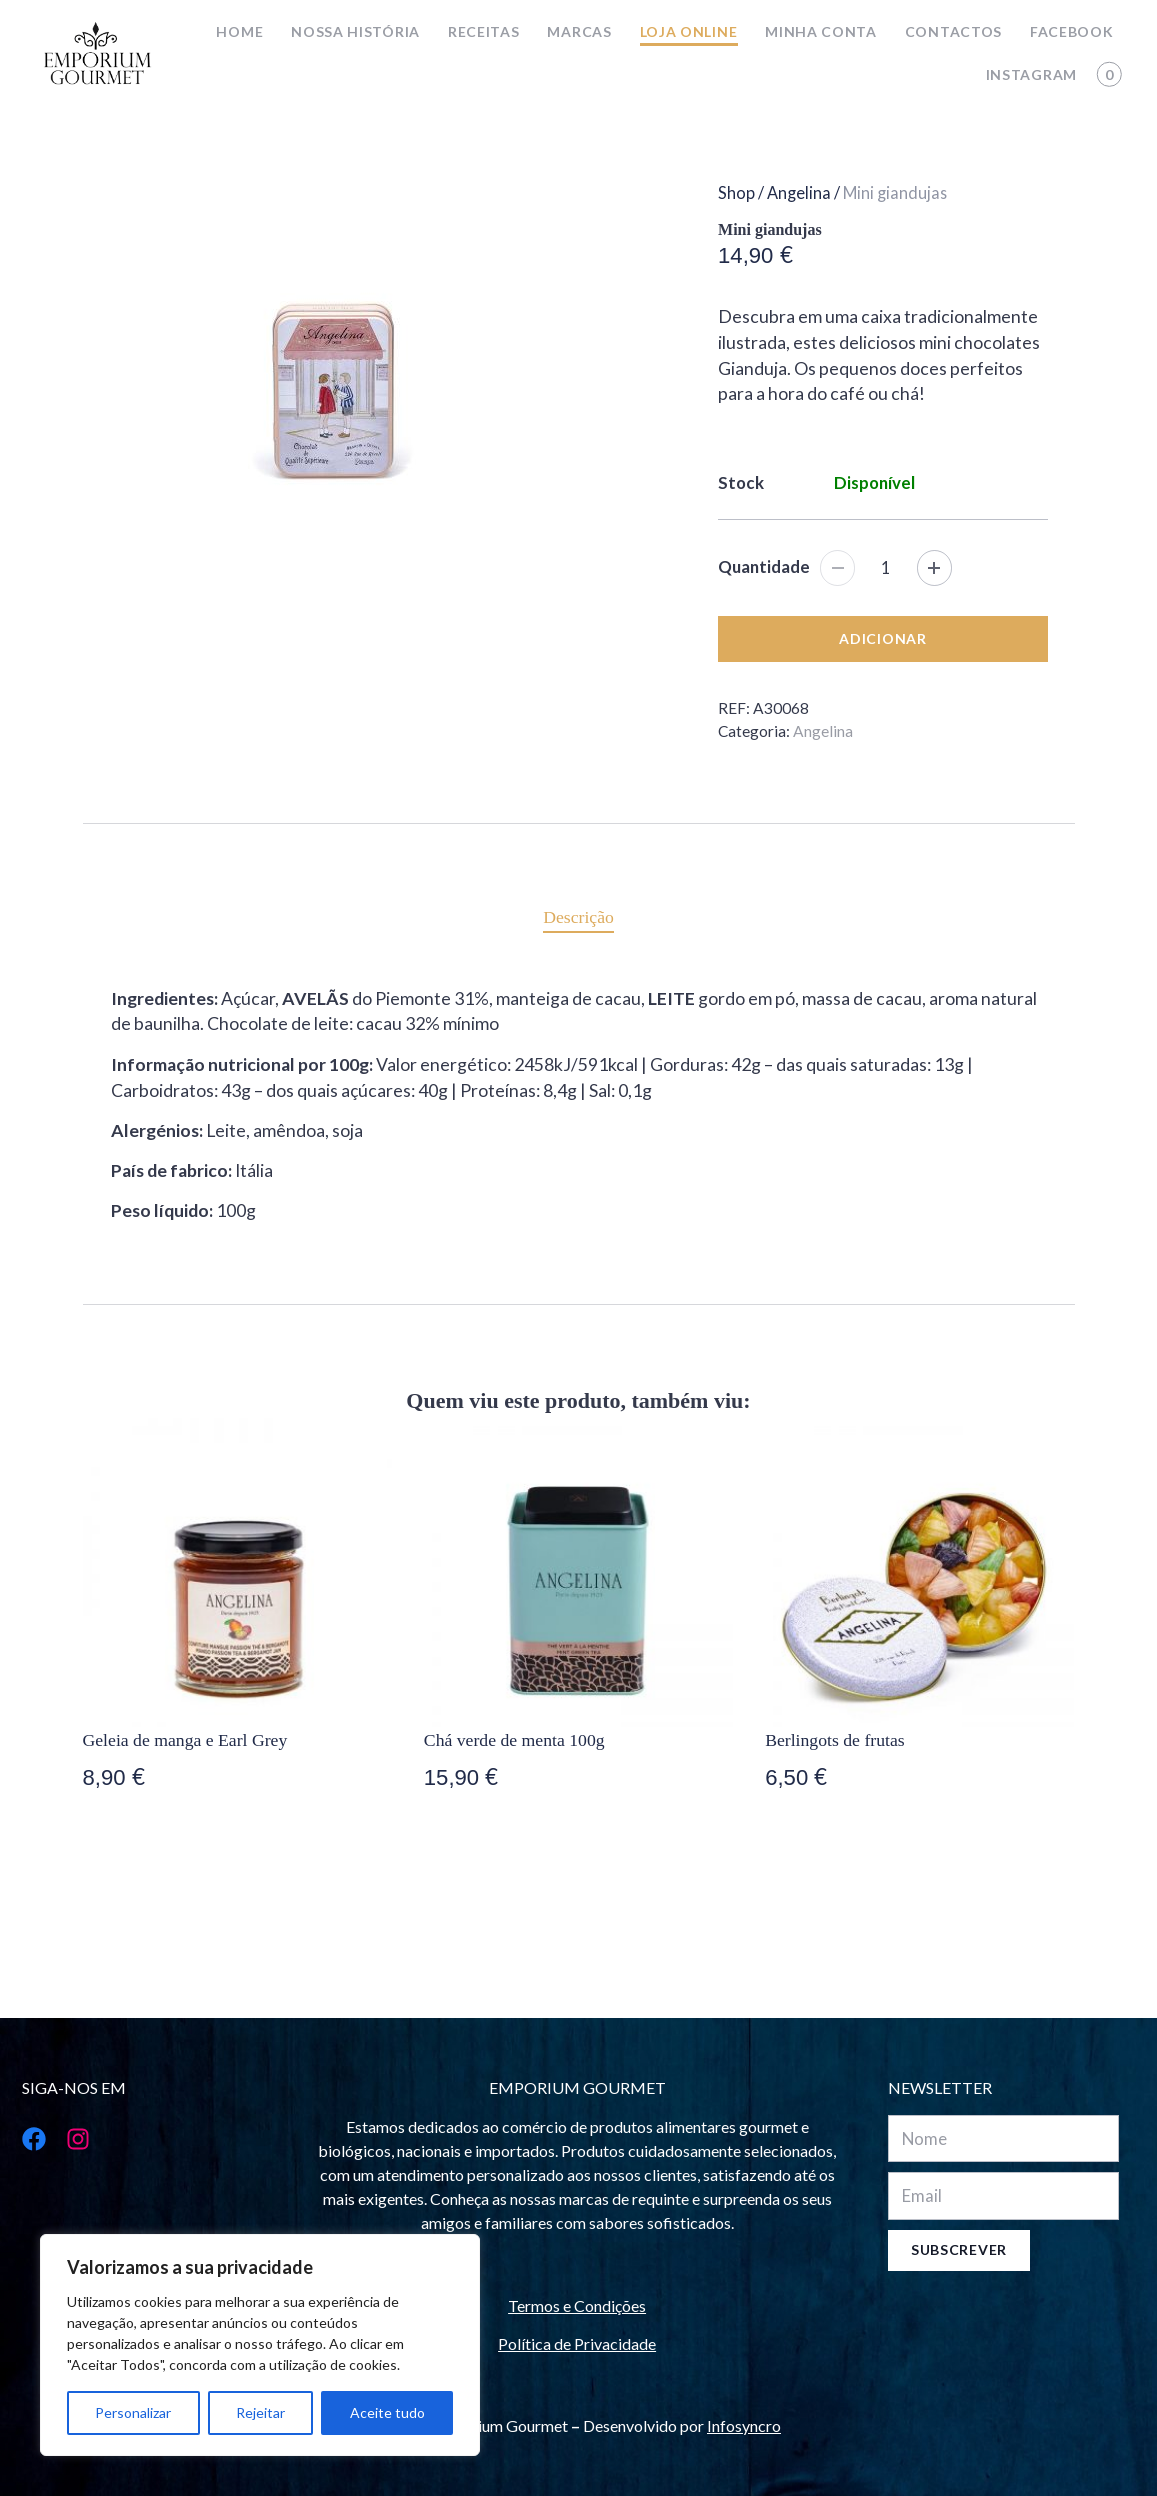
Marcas (579, 31)
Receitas (484, 31)
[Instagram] (72, 2139)
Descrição (578, 917)
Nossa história (355, 31)
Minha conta (821, 31)
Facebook (1072, 31)
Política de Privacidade (577, 2343)
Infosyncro (744, 2425)
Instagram (1031, 74)
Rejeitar (260, 2412)
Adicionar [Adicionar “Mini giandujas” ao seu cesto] (882, 638)
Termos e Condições (577, 2305)
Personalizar (133, 2412)
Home (239, 31)
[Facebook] (28, 2139)
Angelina (799, 192)
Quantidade (764, 566)
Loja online (689, 31)
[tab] (578, 917)
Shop (736, 192)
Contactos (953, 31)
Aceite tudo (387, 2412)
